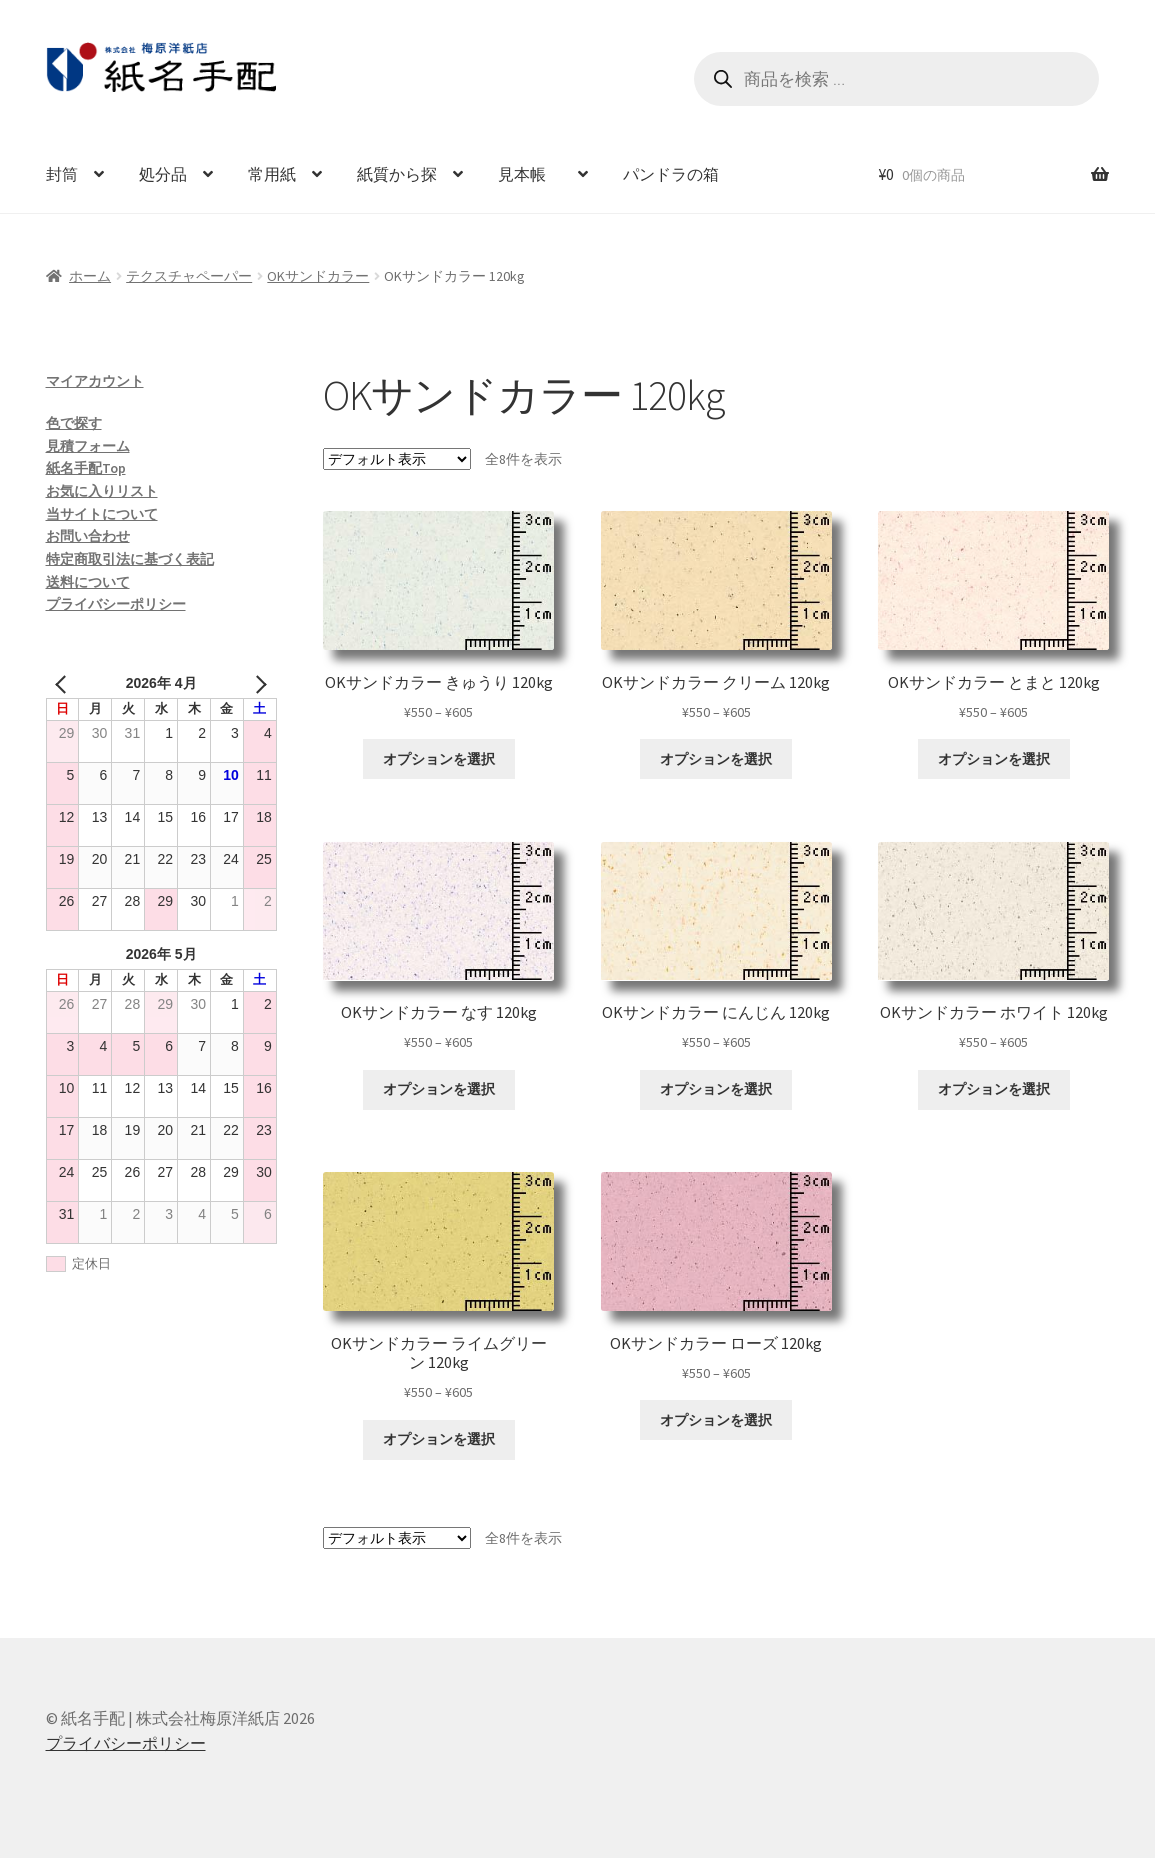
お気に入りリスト (102, 491)
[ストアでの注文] (397, 459)
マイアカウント (95, 381)
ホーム (90, 276)
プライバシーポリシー (116, 604)
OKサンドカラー (318, 276)
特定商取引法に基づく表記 (130, 559)
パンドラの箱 (671, 174)
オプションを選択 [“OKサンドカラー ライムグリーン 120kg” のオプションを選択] (439, 1439)
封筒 (62, 174)
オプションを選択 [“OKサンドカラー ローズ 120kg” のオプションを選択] (716, 1420)
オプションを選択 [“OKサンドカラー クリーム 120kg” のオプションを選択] (716, 759)
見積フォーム (88, 446)
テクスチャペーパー (189, 276)
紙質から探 (397, 174)
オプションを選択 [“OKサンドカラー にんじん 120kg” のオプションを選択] (716, 1089)
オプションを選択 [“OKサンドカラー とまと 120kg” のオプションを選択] (994, 759)
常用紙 (272, 174)
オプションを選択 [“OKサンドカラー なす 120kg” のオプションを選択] (439, 1089)
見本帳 (530, 174)
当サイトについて (102, 514)
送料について (88, 582)
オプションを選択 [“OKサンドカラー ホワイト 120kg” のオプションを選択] (994, 1089)
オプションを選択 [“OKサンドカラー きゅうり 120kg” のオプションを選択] (439, 759)
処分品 (163, 174)
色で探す (74, 423)
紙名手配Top (86, 468)
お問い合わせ (88, 536)
